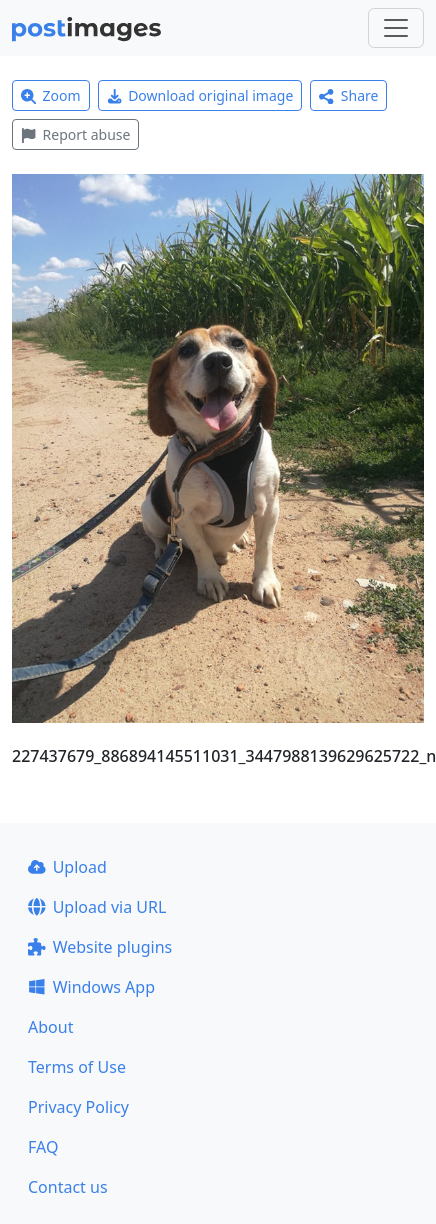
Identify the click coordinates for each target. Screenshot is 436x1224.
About (50, 1027)
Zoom (51, 95)
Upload (67, 867)
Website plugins (100, 947)
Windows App (91, 987)
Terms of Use (77, 1067)
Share (348, 95)
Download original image (200, 95)
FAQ (43, 1147)
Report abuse (75, 134)
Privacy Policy (78, 1107)
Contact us (68, 1187)
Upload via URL (97, 907)
